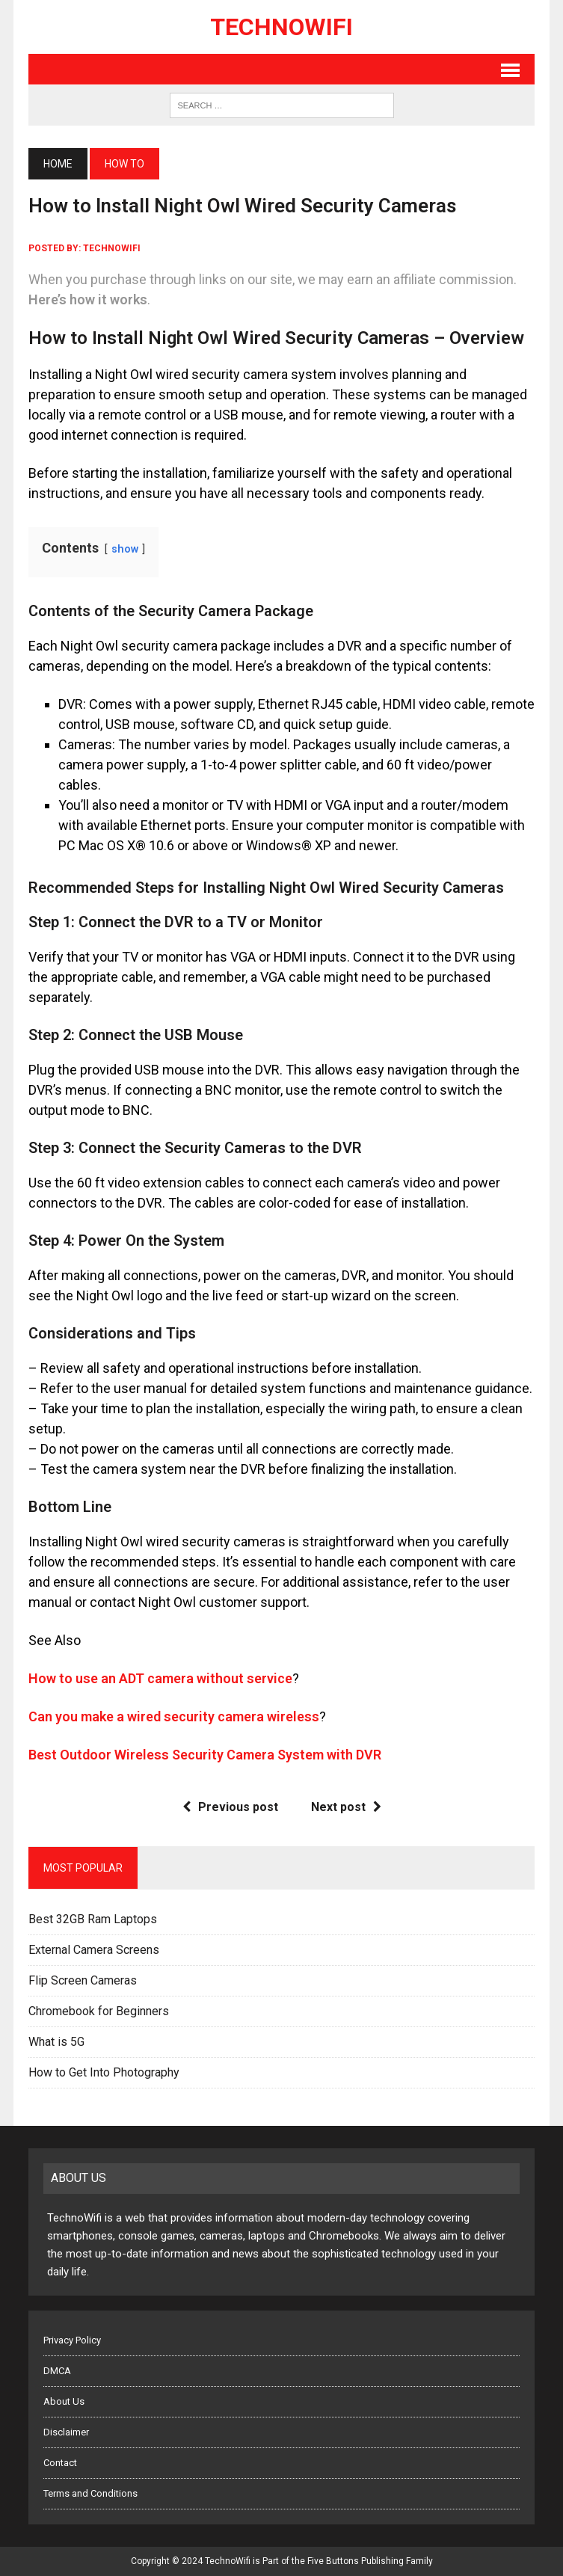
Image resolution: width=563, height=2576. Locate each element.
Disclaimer (66, 2432)
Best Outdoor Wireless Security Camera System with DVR (204, 1754)
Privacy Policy (72, 2340)
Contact (60, 2462)
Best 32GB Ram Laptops (92, 1919)
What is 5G (56, 2042)
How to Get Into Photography (103, 2072)
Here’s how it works (87, 299)
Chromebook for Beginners (98, 2011)
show (124, 549)
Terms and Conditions (90, 2493)
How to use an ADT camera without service (160, 1678)
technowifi (112, 248)
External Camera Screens (93, 1950)
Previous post (230, 1807)
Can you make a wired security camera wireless (173, 1716)
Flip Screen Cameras (82, 1980)
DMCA (57, 2370)
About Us (63, 2401)
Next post (346, 1807)
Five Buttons (333, 2561)
